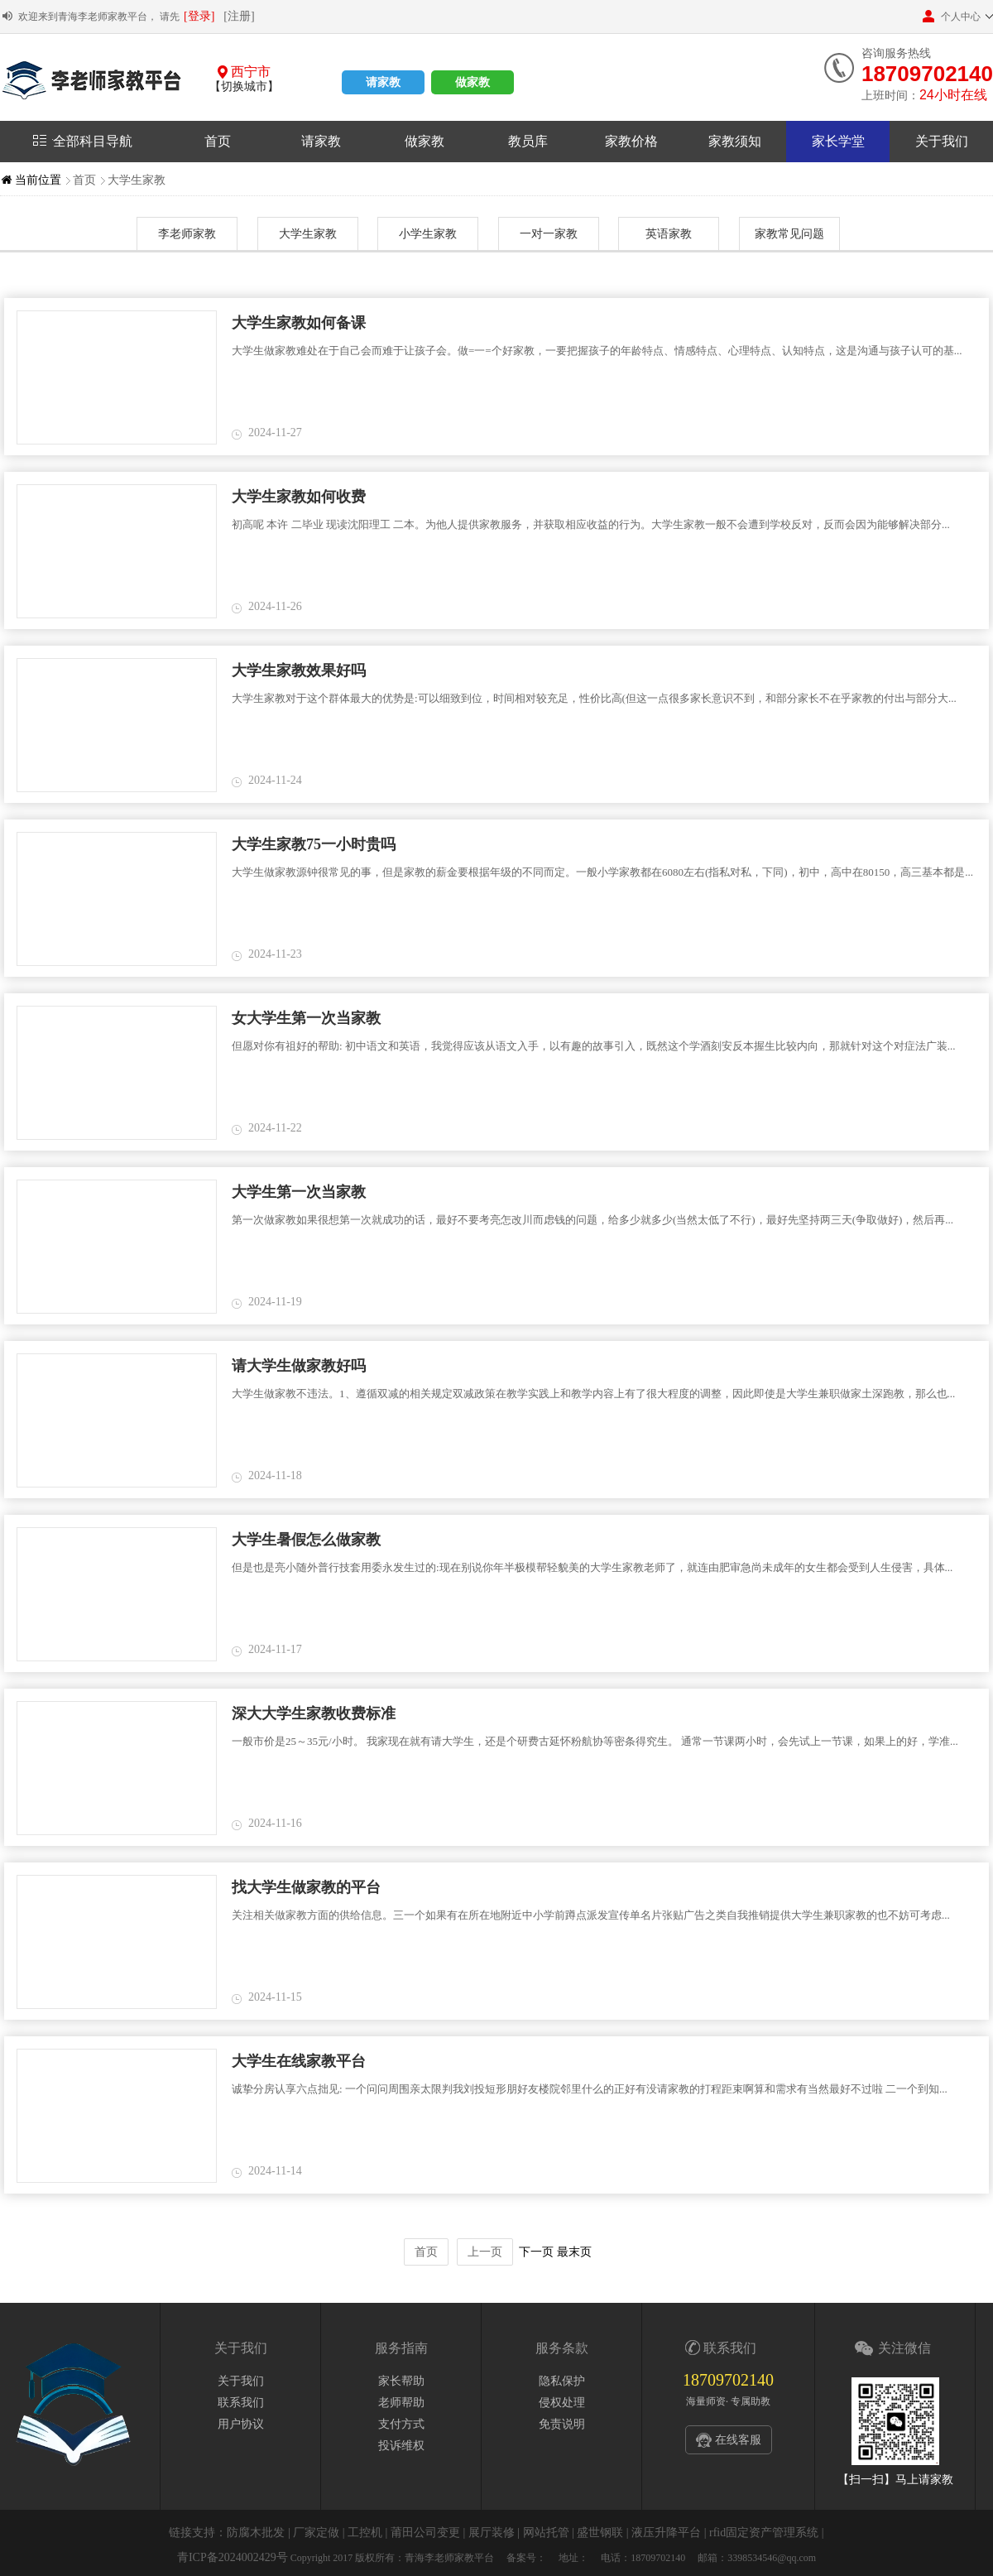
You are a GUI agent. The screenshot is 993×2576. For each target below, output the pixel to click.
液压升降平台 (666, 2532)
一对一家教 (549, 234)
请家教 (383, 82)
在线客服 (738, 2440)
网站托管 (546, 2532)
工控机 (365, 2532)
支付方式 (401, 2424)
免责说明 (562, 2424)
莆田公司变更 (425, 2532)
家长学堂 (838, 141)
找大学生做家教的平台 (306, 1887)
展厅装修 (491, 2532)
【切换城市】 (244, 86)
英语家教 (668, 234)
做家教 (472, 82)
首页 (217, 141)
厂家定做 (316, 2532)
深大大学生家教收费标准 (314, 1713)
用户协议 (241, 2424)
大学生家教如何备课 (299, 323)
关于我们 (941, 141)
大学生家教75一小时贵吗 (314, 844)
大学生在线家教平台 (299, 2061)
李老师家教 (187, 234)
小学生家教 (428, 234)
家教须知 (734, 141)
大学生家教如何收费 (299, 496)
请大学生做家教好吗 (299, 1366)
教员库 (528, 141)
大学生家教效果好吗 (299, 670)
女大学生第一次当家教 (306, 1018)
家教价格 (631, 141)
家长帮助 (401, 2381)
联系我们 (241, 2402)
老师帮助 (401, 2402)
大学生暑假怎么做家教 (306, 1539)
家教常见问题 (789, 234)
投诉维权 (401, 2445)
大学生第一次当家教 (299, 1192)
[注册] (238, 16)
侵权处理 (562, 2402)
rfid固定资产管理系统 (763, 2532)
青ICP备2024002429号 (232, 2557)
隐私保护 (562, 2381)
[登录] (199, 16)
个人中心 (952, 16)
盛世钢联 (600, 2532)
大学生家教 (137, 180)
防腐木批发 (256, 2532)
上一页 (485, 2252)
